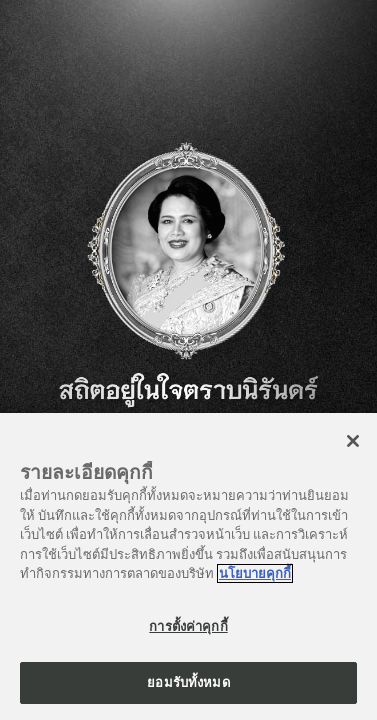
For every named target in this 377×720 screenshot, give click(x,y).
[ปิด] (353, 441)
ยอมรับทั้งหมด (188, 682)
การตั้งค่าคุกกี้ (188, 626)
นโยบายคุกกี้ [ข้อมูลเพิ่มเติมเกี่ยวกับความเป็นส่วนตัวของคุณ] (255, 573)
